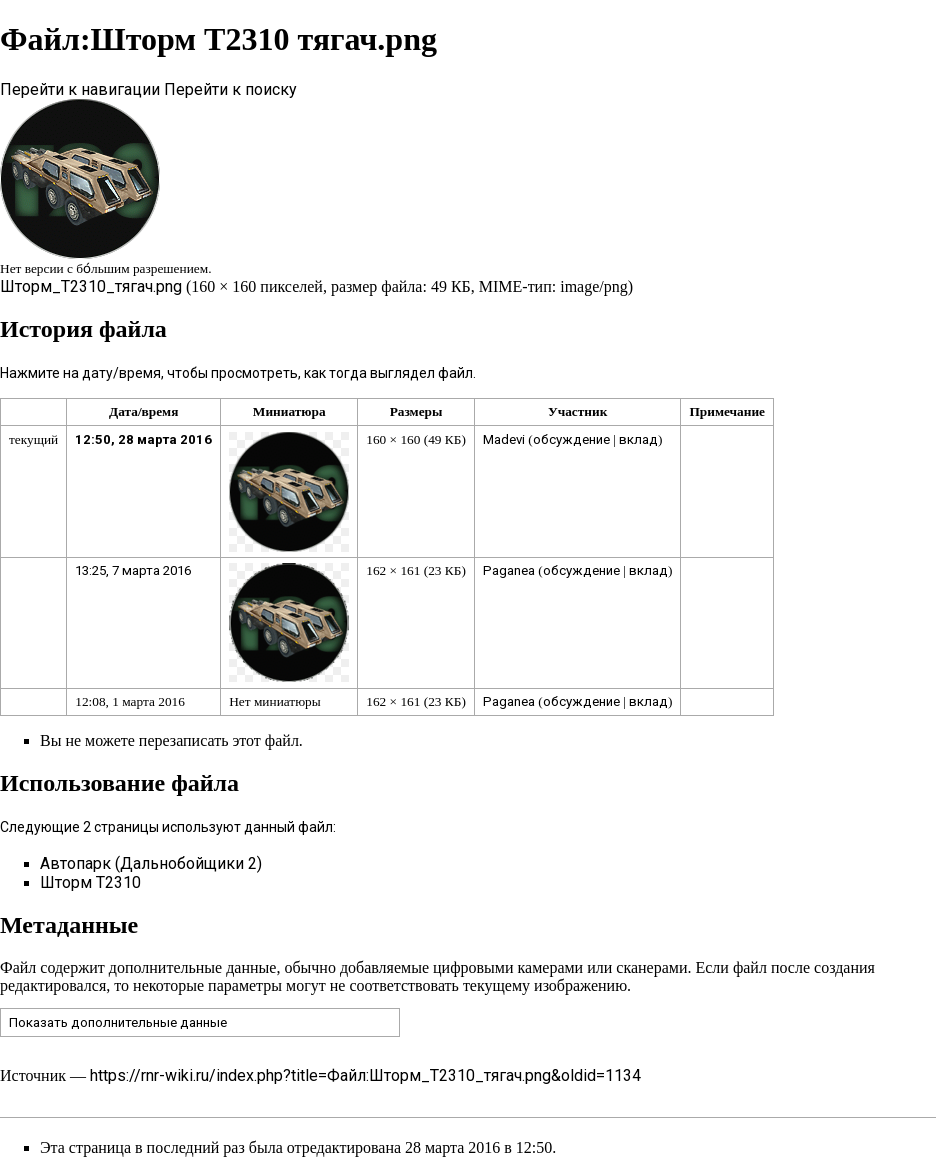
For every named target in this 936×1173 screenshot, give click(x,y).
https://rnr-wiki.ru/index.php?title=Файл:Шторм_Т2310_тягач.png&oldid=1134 (365, 1075)
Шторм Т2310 (90, 882)
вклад (638, 439)
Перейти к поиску (230, 89)
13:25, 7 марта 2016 (133, 570)
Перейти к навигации (80, 89)
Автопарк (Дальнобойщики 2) (151, 863)
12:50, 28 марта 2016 (143, 439)
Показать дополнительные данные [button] (118, 1022)
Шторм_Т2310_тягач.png (91, 286)
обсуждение (571, 439)
